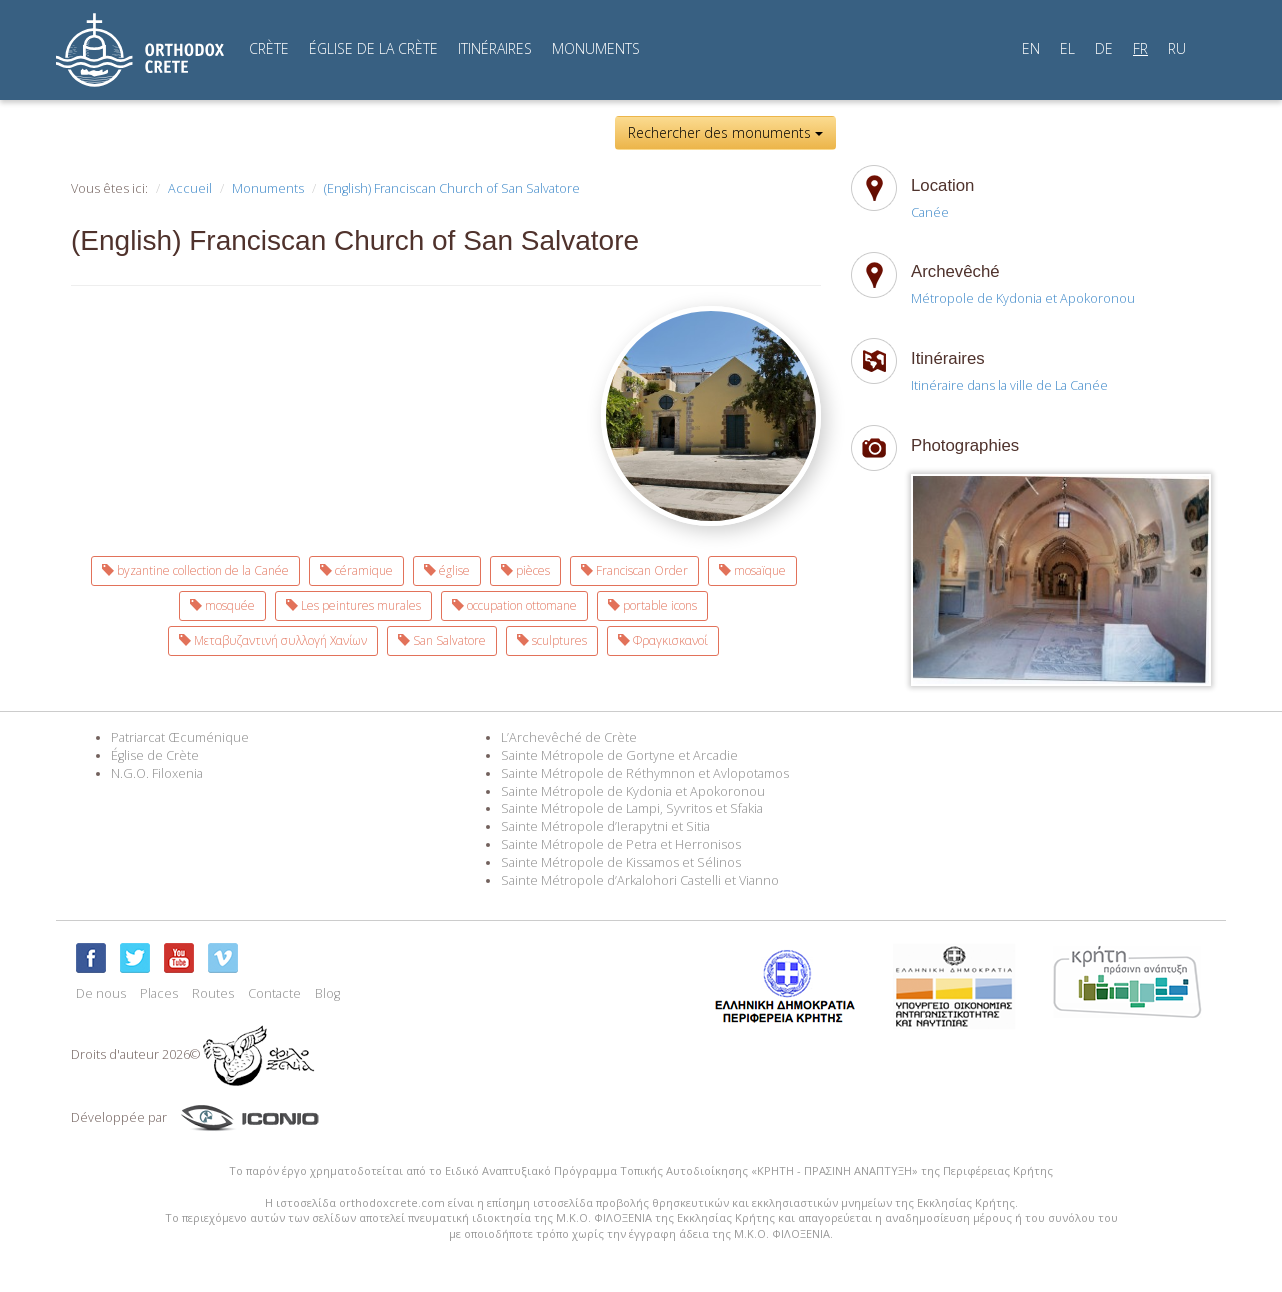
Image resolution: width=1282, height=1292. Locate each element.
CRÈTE (269, 48)
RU (1177, 48)
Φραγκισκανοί (663, 640)
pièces (525, 570)
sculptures (552, 640)
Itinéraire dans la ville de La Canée (1009, 385)
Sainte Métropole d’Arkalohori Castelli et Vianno (640, 880)
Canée (930, 212)
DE (1104, 48)
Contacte (274, 993)
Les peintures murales (353, 605)
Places (159, 993)
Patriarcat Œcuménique (180, 737)
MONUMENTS (596, 48)
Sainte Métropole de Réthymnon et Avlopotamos (645, 773)
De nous (101, 993)
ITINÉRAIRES (495, 48)
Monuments (268, 188)
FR (1140, 48)
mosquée (222, 605)
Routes (213, 993)
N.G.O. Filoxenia (157, 773)
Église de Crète (155, 755)
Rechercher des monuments (725, 132)
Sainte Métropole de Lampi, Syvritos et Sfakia (632, 808)
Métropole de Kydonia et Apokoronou (1023, 298)
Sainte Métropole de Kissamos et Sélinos (621, 862)
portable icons (652, 605)
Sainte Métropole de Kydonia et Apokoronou (633, 791)
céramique (356, 570)
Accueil (190, 188)
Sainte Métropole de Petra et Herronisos (621, 844)
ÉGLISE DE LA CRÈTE (373, 48)
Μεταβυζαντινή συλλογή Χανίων (273, 640)
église (447, 570)
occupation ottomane (514, 605)
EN (1031, 48)
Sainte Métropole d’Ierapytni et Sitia (605, 826)
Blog (327, 993)
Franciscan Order (634, 570)
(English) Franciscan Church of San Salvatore (452, 188)
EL (1067, 48)
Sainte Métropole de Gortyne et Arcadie (619, 755)
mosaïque (752, 570)
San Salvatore (442, 640)
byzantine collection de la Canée (195, 570)
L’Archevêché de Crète (569, 737)
